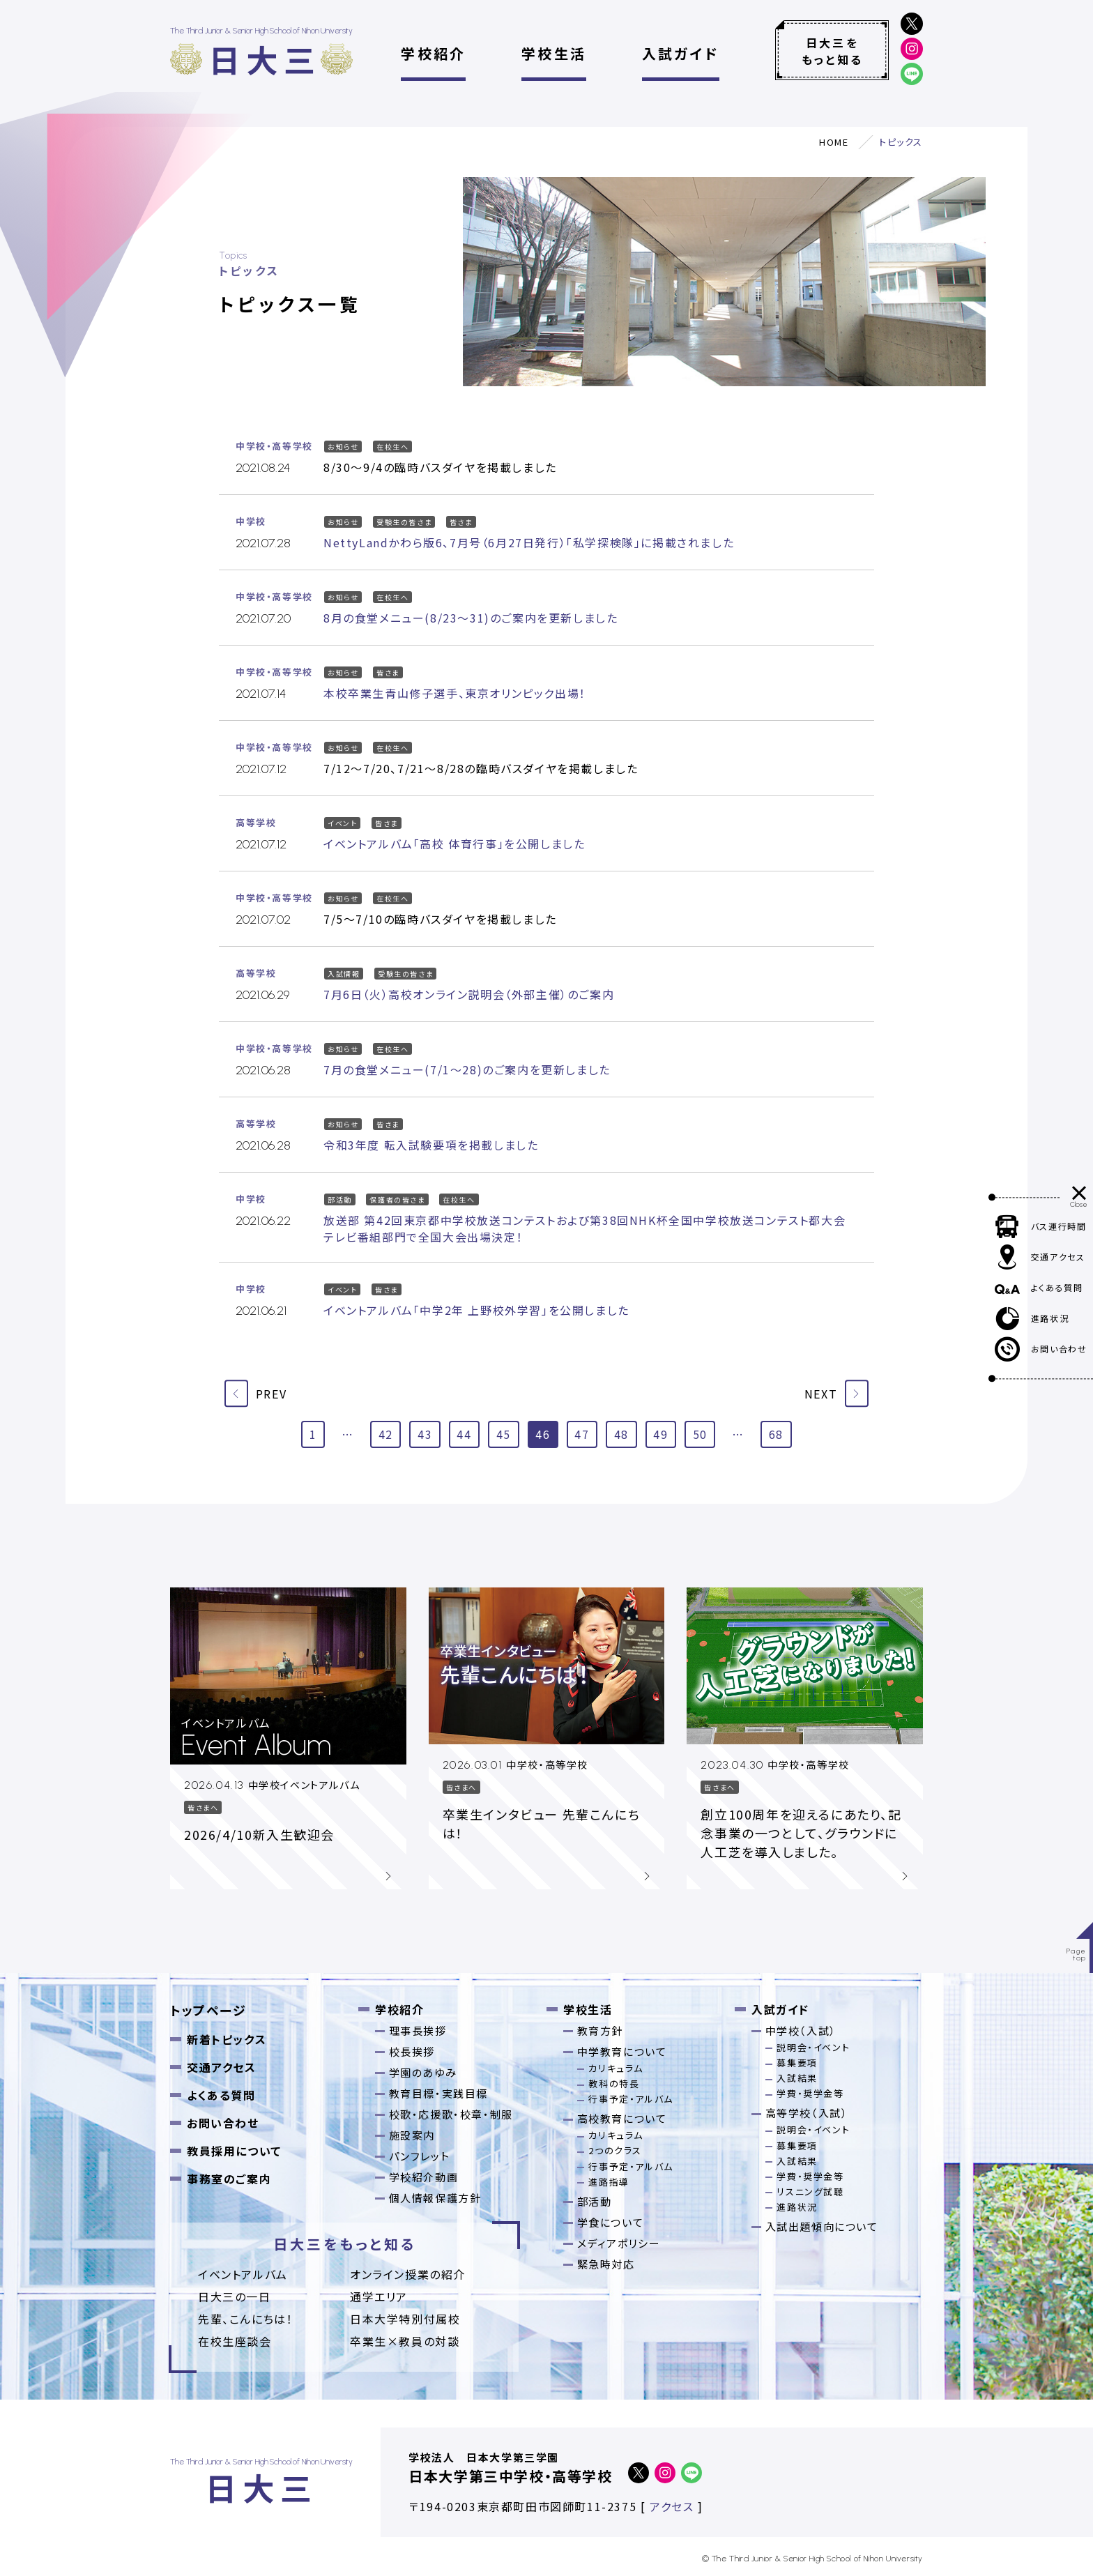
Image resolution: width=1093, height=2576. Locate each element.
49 (660, 1434)
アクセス (672, 2506)
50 (700, 1434)
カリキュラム (615, 2068)
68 (776, 1434)
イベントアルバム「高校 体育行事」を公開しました (454, 843)
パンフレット (419, 2156)
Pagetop (1077, 1954)
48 (621, 1434)
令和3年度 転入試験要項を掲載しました (430, 1144)
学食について (610, 2222)
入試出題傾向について (821, 2226)
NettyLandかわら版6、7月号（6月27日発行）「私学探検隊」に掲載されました (528, 542)
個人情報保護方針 (435, 2197)
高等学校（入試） (806, 2112)
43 (425, 1434)
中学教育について (622, 2051)
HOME (833, 141)
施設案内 (412, 2135)
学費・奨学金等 (810, 2093)
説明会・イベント (813, 2047)
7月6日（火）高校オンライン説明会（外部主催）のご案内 (468, 994)
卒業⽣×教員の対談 (404, 2341)
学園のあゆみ (423, 2072)
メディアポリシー (619, 2243)
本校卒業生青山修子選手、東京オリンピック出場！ (454, 693)
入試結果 (797, 2078)
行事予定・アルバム (630, 2098)
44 (464, 1434)
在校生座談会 (235, 2341)
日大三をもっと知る (832, 51)
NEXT (836, 1393)
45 (503, 1434)
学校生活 (553, 53)
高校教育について (622, 2118)
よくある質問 (221, 2095)
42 (386, 1434)
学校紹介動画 (424, 2177)
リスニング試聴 (810, 2191)
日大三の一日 (234, 2296)
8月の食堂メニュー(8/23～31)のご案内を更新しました (470, 617)
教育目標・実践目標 (438, 2093)
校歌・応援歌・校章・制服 (451, 2114)
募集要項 (797, 2062)
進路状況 (797, 2206)
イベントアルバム (243, 2274)
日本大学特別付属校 (405, 2318)
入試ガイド (680, 53)
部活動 (594, 2201)
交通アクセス (222, 2067)
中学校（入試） (800, 2030)
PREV (255, 1393)
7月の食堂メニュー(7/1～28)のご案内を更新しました (467, 1069)
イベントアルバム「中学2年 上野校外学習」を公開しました (476, 1310)
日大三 (264, 59)
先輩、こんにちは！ (245, 2318)
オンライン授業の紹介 (408, 2274)
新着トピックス (226, 2039)
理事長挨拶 (418, 2030)
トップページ (208, 2010)
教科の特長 (613, 2083)
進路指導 (608, 2181)
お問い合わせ (223, 2122)
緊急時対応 (606, 2264)
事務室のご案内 (229, 2178)
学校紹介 (433, 53)
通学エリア (379, 2296)
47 (581, 1434)
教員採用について (234, 2150)
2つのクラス (615, 2150)
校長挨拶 (412, 2051)
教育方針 (600, 2030)
